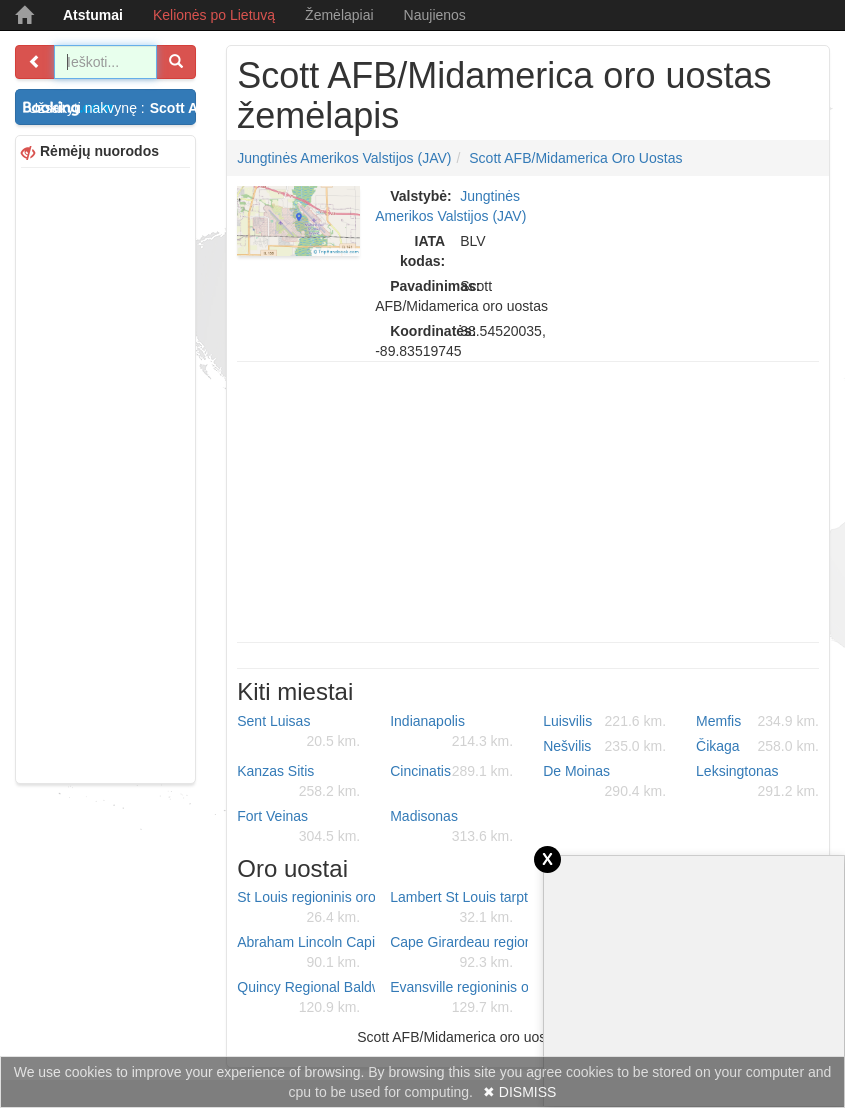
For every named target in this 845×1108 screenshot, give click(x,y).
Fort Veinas (298, 827)
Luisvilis (604, 721)
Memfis (757, 721)
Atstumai (93, 15)
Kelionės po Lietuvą (214, 15)
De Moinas (604, 782)
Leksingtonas (757, 782)
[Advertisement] (105, 473)
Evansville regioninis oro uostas (459, 998)
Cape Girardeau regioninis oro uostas (459, 953)
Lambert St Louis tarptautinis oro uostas (459, 908)
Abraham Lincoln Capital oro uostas (306, 953)
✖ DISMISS (519, 1092)
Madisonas (451, 827)
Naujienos (435, 15)
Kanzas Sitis (298, 782)
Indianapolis (451, 732)
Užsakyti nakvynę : (112, 108)
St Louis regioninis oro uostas (306, 908)
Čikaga (757, 746)
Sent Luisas (298, 732)
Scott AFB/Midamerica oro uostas (575, 158)
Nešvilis (604, 746)
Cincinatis (451, 771)
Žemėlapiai (339, 15)
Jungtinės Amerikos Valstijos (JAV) (344, 158)
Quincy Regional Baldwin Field (306, 998)
